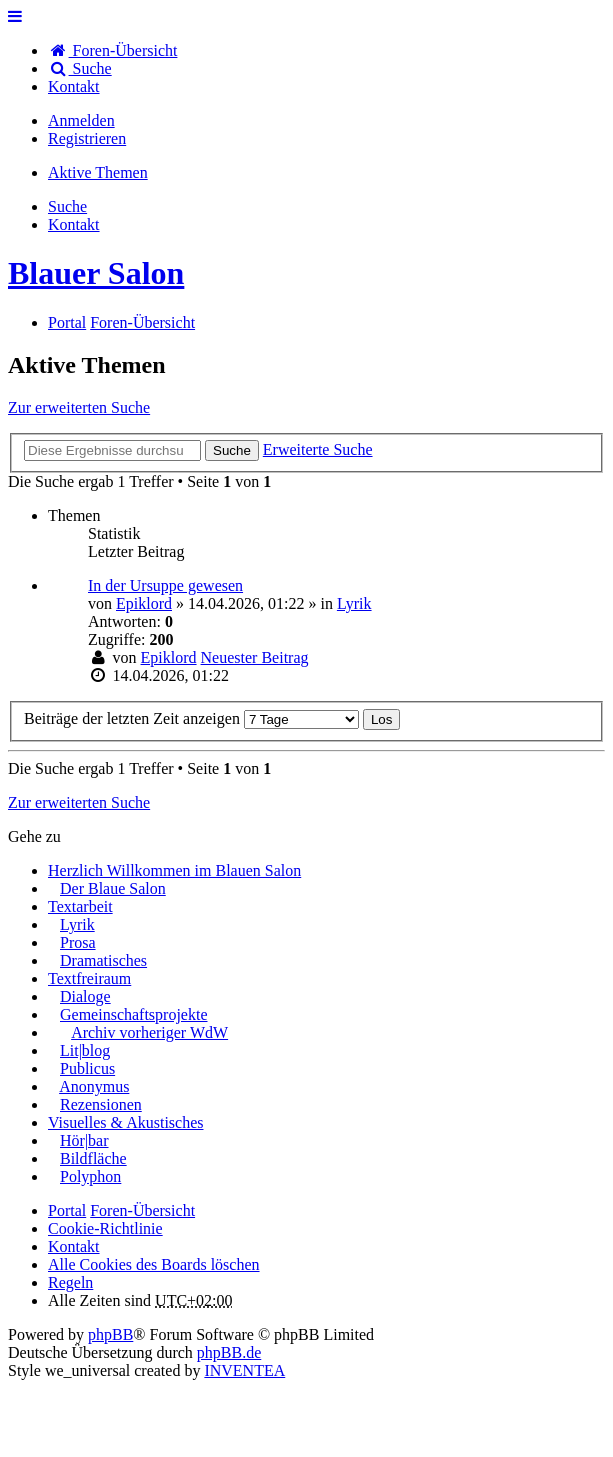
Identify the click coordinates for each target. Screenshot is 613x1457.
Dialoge (85, 996)
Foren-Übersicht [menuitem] (112, 50)
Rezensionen (101, 1104)
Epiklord (144, 603)
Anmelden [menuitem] (81, 120)
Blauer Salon (96, 273)
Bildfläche (93, 1158)
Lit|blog (85, 1050)
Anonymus (94, 1086)
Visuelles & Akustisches (125, 1122)
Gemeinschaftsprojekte (134, 1014)
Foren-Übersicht (142, 1210)
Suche (232, 450)
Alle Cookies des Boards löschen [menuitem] (154, 1264)
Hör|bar (84, 1140)
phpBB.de (229, 1352)
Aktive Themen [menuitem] (98, 172)
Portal (67, 322)
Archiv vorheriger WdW (149, 1032)
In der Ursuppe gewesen (165, 585)
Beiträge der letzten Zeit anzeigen (191, 718)
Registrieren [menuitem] (87, 138)
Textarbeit (80, 906)
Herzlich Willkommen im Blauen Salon (174, 870)
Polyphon (90, 1176)
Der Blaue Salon (113, 888)
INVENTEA (244, 1370)
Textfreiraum (89, 978)
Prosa (78, 942)
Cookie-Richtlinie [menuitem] (105, 1228)
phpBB (110, 1334)
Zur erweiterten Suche (79, 407)
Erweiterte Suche (318, 449)
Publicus (87, 1068)
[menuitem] (74, 86)
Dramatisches (103, 960)
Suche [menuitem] (80, 68)
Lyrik (354, 603)
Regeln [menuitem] (70, 1282)
